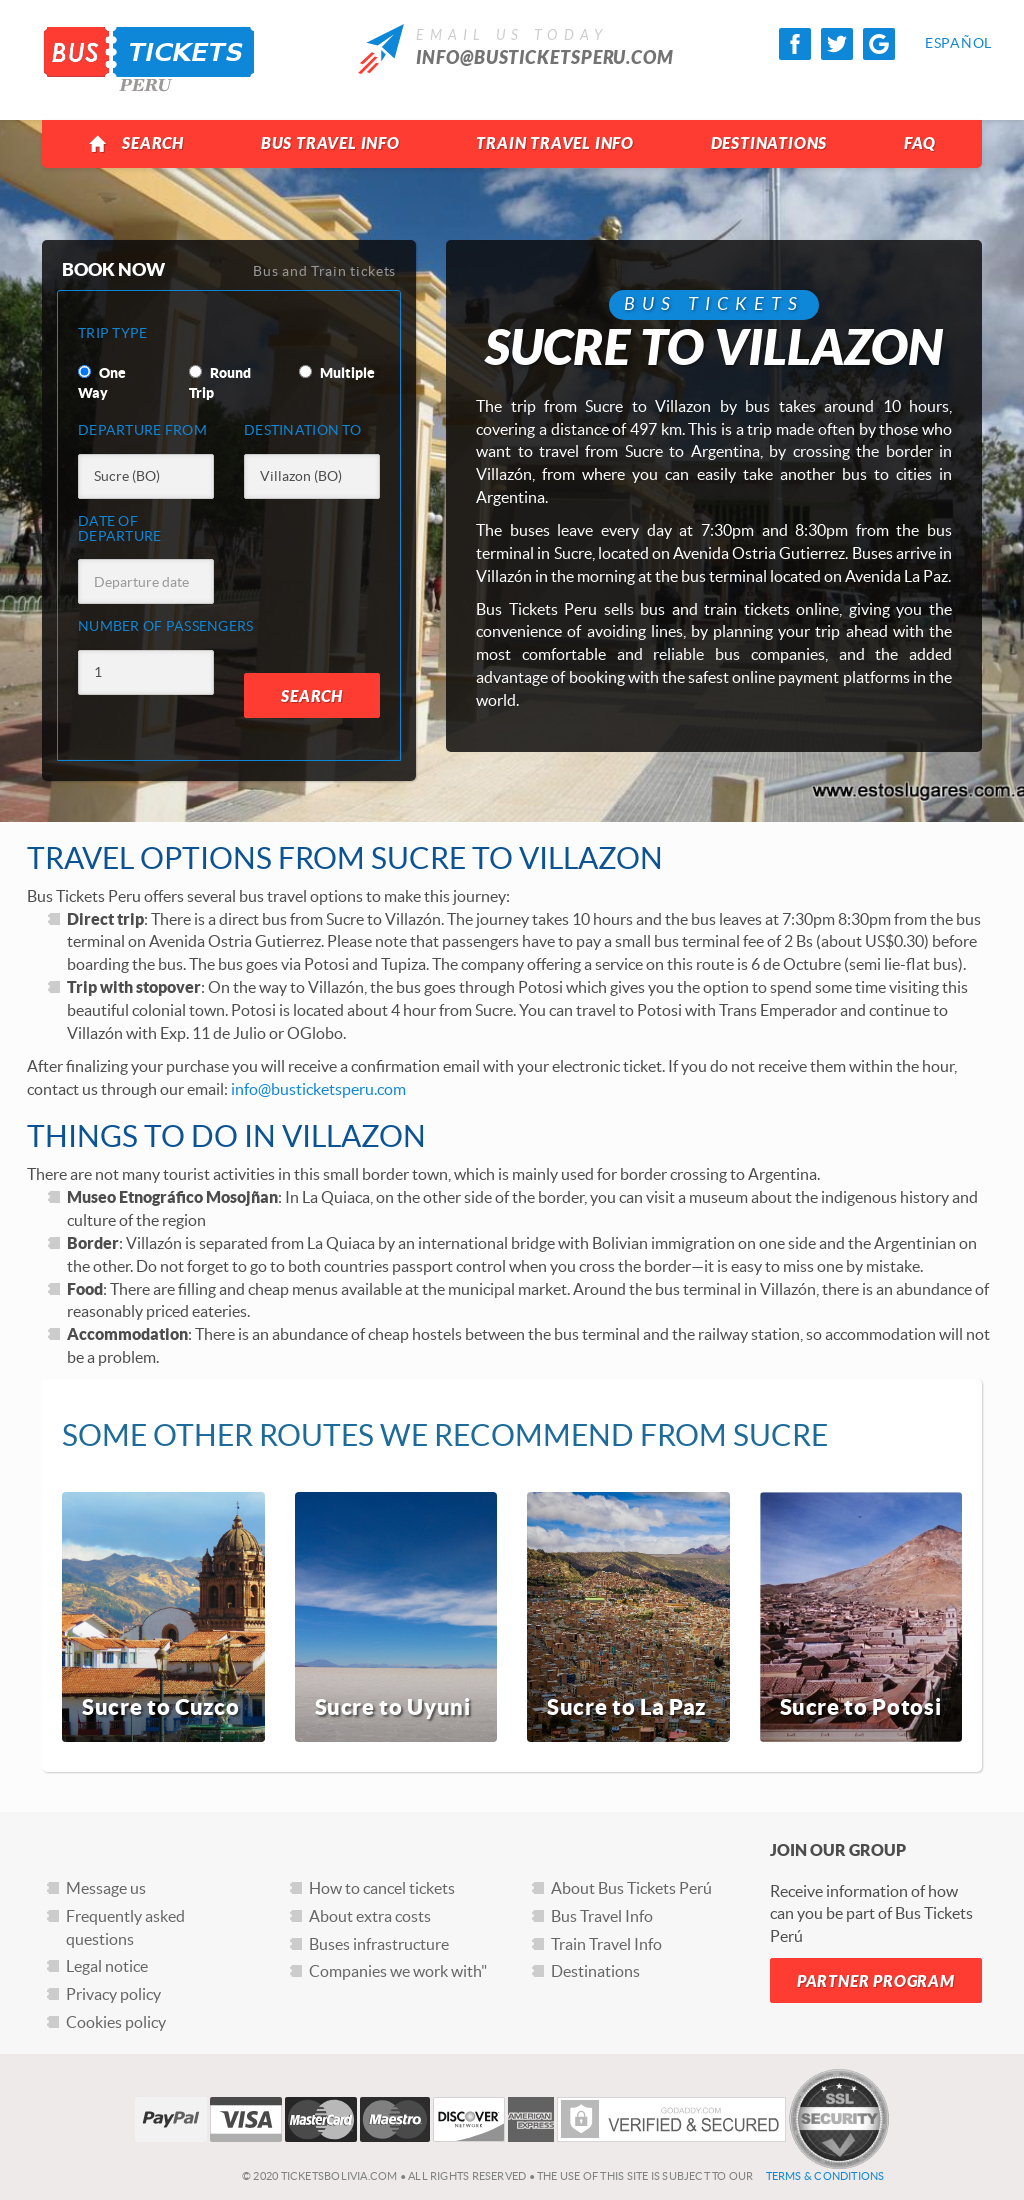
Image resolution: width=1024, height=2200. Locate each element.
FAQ (919, 143)
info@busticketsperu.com (545, 58)
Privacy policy (113, 1994)
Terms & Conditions (825, 2176)
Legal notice (107, 1966)
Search (136, 144)
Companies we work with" (398, 1971)
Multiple (337, 373)
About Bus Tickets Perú (631, 1888)
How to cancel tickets (382, 1888)
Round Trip (220, 383)
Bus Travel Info (330, 143)
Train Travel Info (555, 143)
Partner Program (876, 1981)
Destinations (769, 143)
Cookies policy (116, 2022)
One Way (102, 383)
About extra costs (370, 1916)
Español (941, 43)
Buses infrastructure (379, 1944)
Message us (106, 1888)
